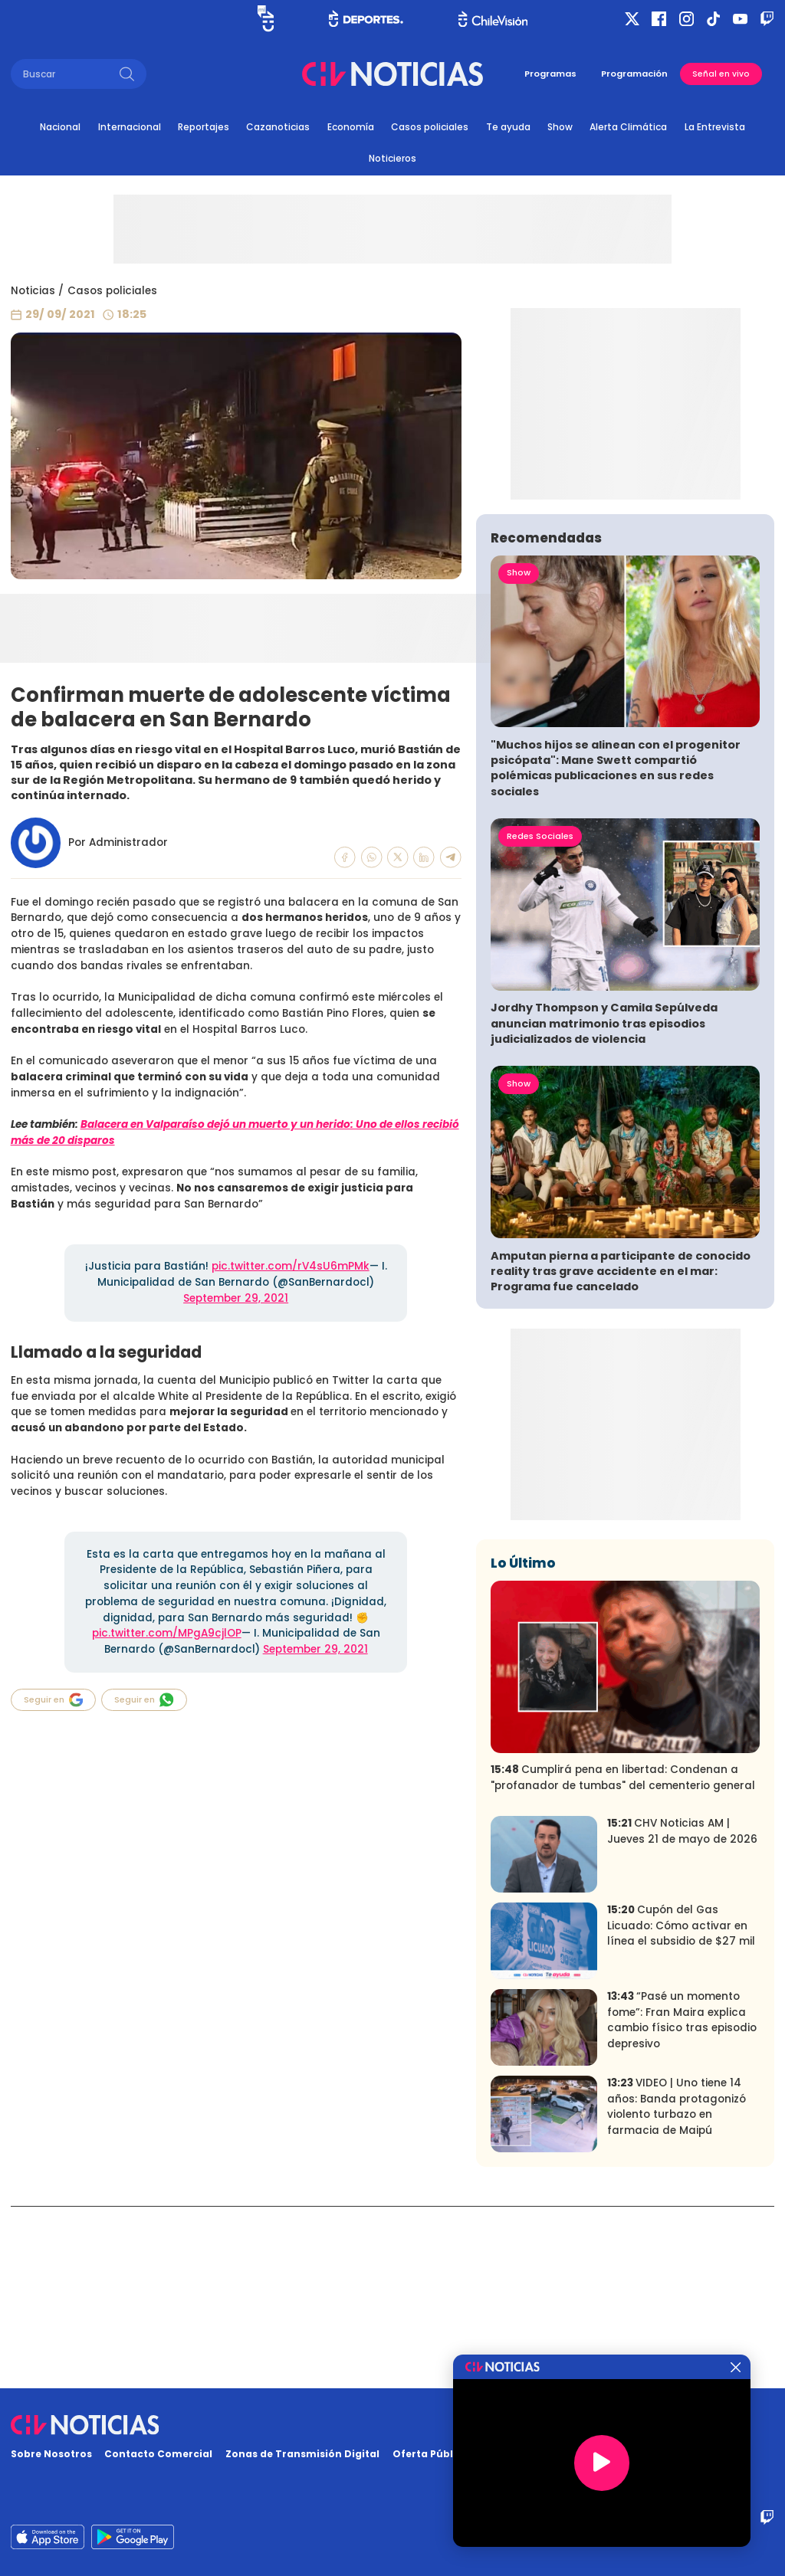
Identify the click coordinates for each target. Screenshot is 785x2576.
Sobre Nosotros (51, 2453)
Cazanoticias (278, 126)
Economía (350, 126)
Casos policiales (429, 126)
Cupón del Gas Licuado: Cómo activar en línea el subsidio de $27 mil (681, 2107)
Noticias (33, 290)
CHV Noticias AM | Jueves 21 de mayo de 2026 (682, 2013)
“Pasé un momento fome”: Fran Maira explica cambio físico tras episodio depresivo (682, 2202)
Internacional (129, 126)
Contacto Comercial (158, 2453)
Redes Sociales (540, 1017)
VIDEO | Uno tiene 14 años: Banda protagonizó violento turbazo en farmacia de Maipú (676, 2288)
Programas (550, 73)
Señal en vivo (721, 74)
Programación (634, 73)
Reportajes (203, 126)
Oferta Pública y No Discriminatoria (486, 2453)
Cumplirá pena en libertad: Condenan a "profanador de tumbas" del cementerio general (623, 1959)
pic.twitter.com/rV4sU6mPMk (291, 1266)
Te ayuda (508, 126)
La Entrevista (715, 126)
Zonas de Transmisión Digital (302, 2453)
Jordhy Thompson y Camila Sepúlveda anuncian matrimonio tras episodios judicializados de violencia (604, 1204)
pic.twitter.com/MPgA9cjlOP (166, 1633)
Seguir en (54, 1700)
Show (560, 126)
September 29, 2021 (235, 1298)
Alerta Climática (628, 126)
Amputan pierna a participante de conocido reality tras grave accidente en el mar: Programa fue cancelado (621, 1452)
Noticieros (392, 158)
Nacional (60, 126)
